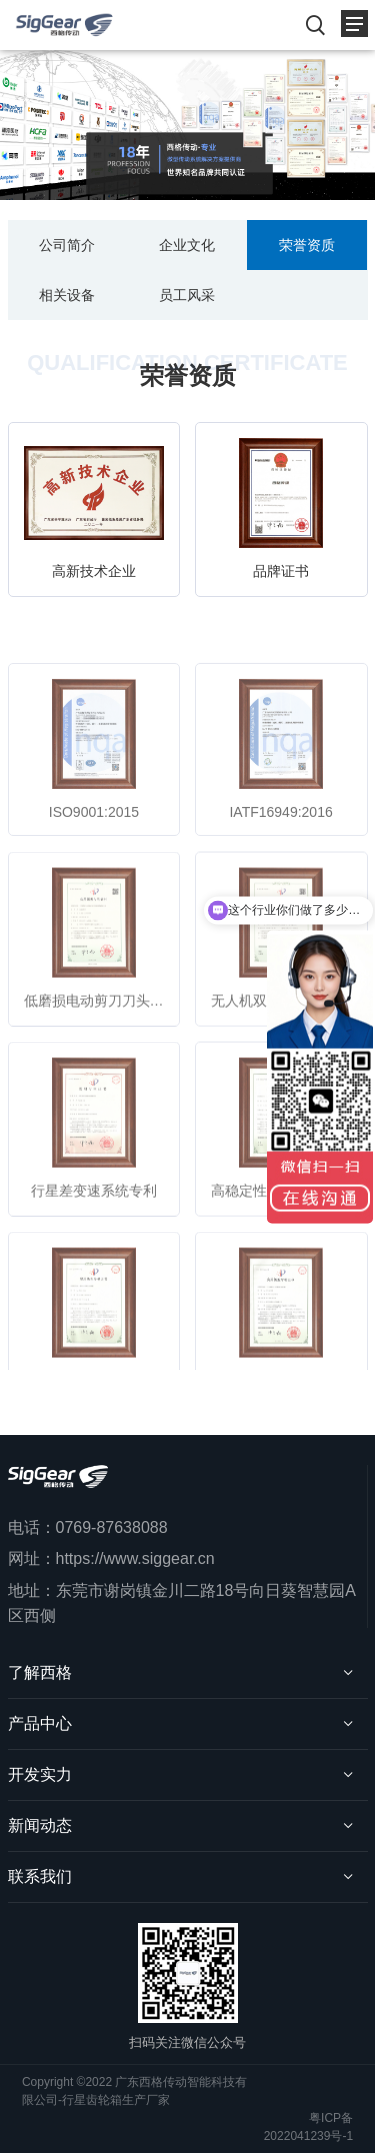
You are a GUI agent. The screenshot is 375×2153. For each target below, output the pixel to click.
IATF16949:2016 (280, 840)
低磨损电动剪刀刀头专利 (101, 1029)
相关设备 (67, 295)
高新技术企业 (94, 571)
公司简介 (67, 245)
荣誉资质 (307, 245)
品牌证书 (281, 571)
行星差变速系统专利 (94, 1219)
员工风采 (187, 295)
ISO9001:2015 (94, 840)
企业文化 (187, 245)
